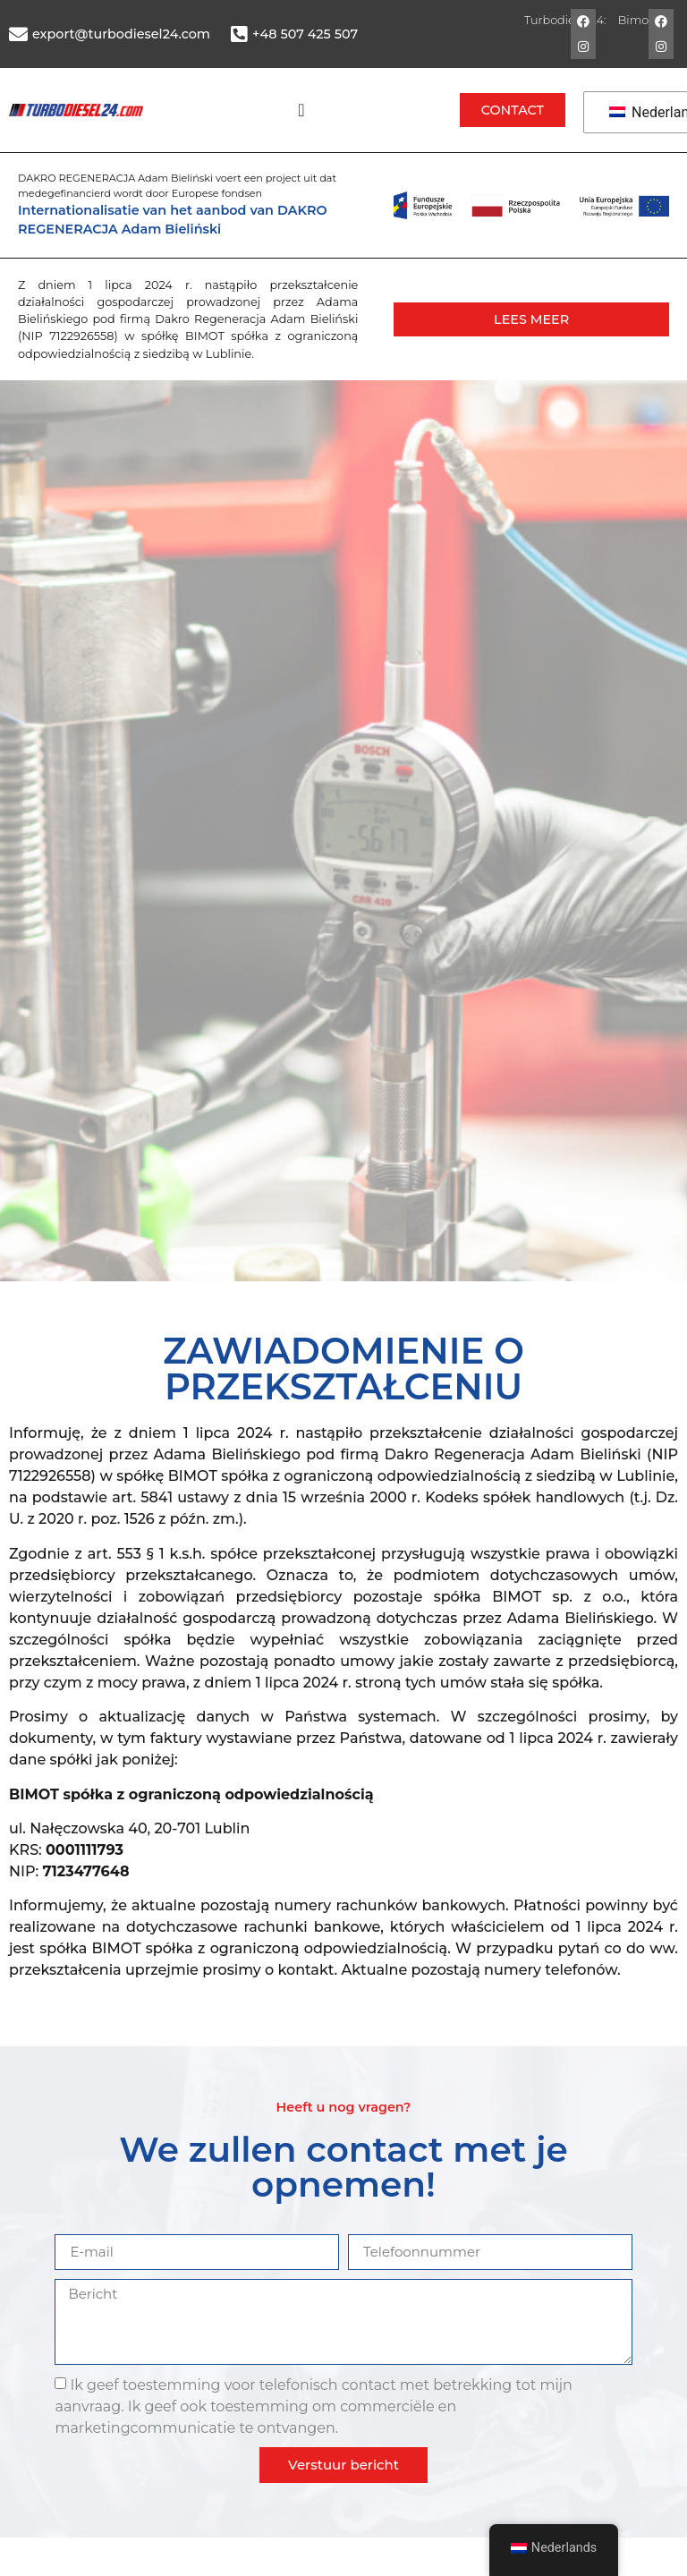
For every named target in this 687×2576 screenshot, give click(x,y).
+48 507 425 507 (305, 34)
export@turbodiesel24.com (121, 34)
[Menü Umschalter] (301, 110)
